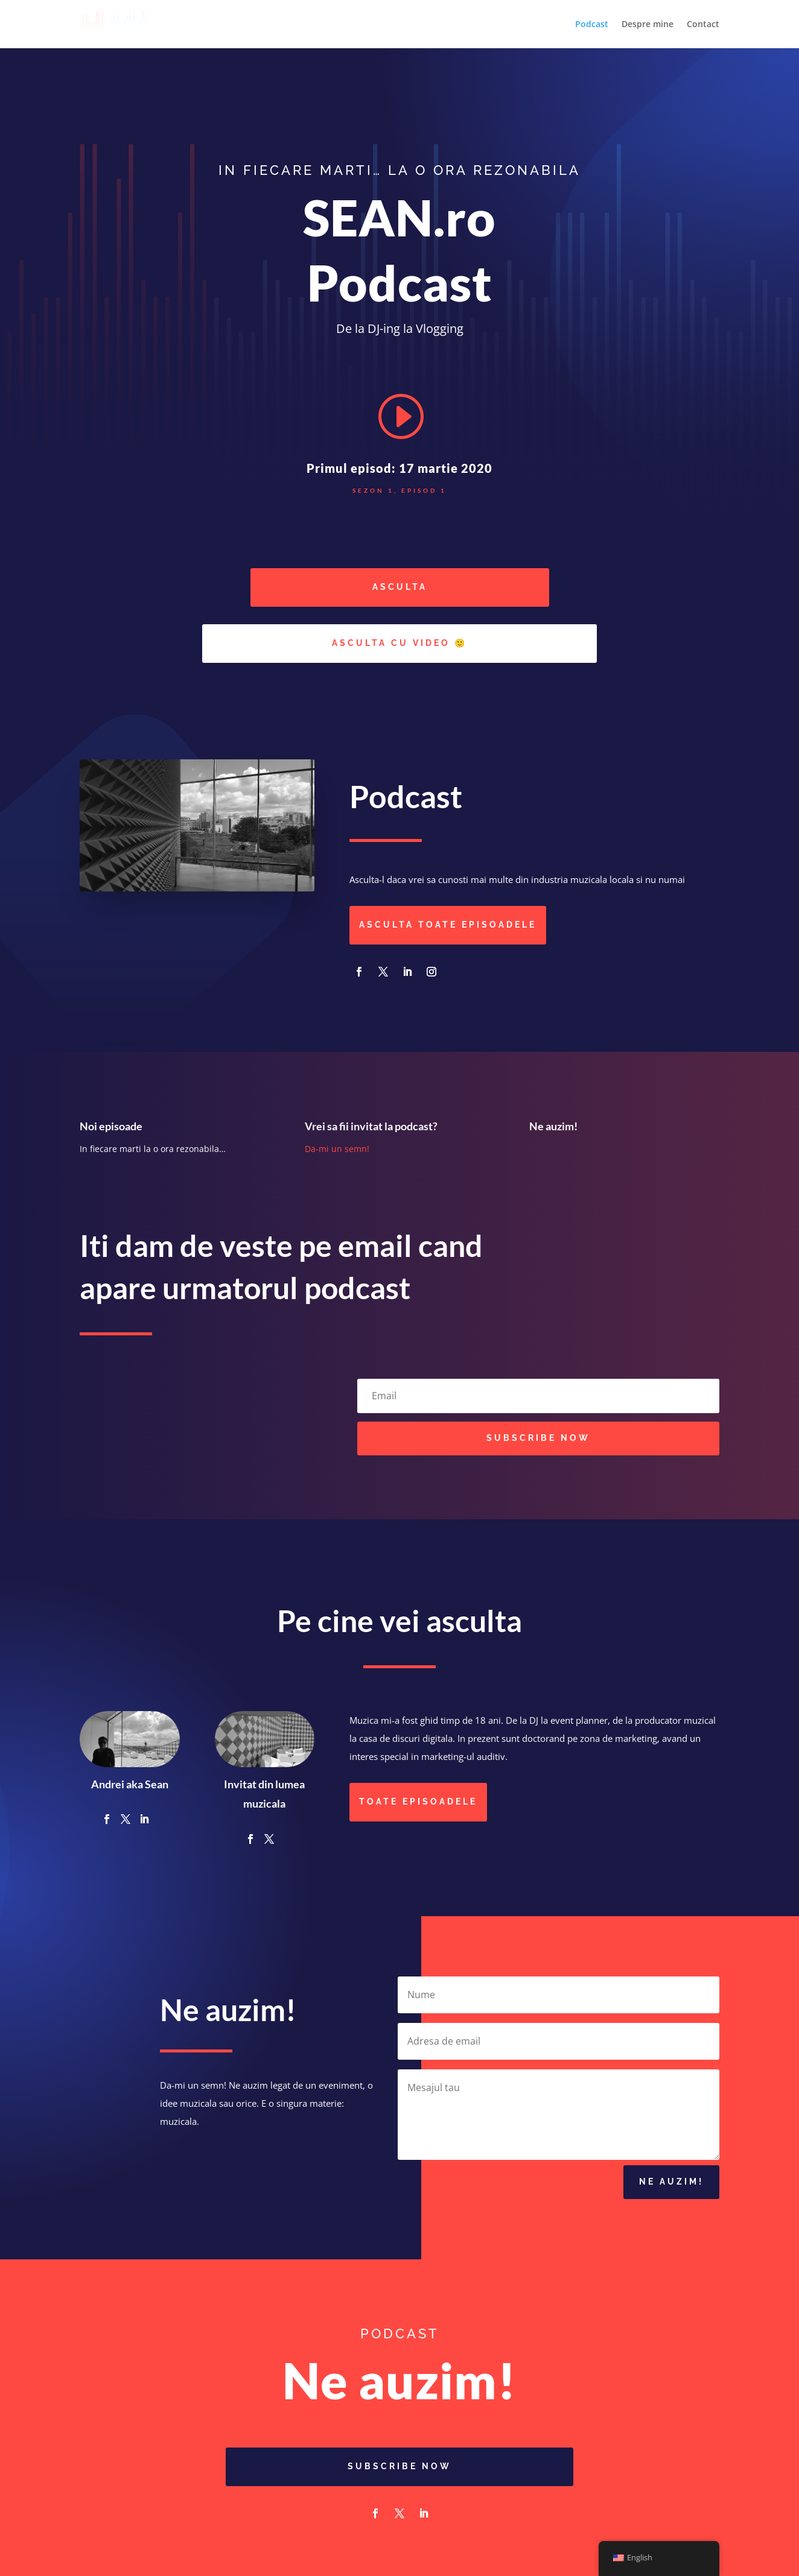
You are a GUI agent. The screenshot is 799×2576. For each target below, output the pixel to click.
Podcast (591, 25)
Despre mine (647, 25)
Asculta (399, 587)
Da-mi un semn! (337, 1148)
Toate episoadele (418, 1801)
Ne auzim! (671, 2188)
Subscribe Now (399, 2466)
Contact (703, 25)
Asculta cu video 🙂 (399, 643)
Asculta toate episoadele (447, 924)
